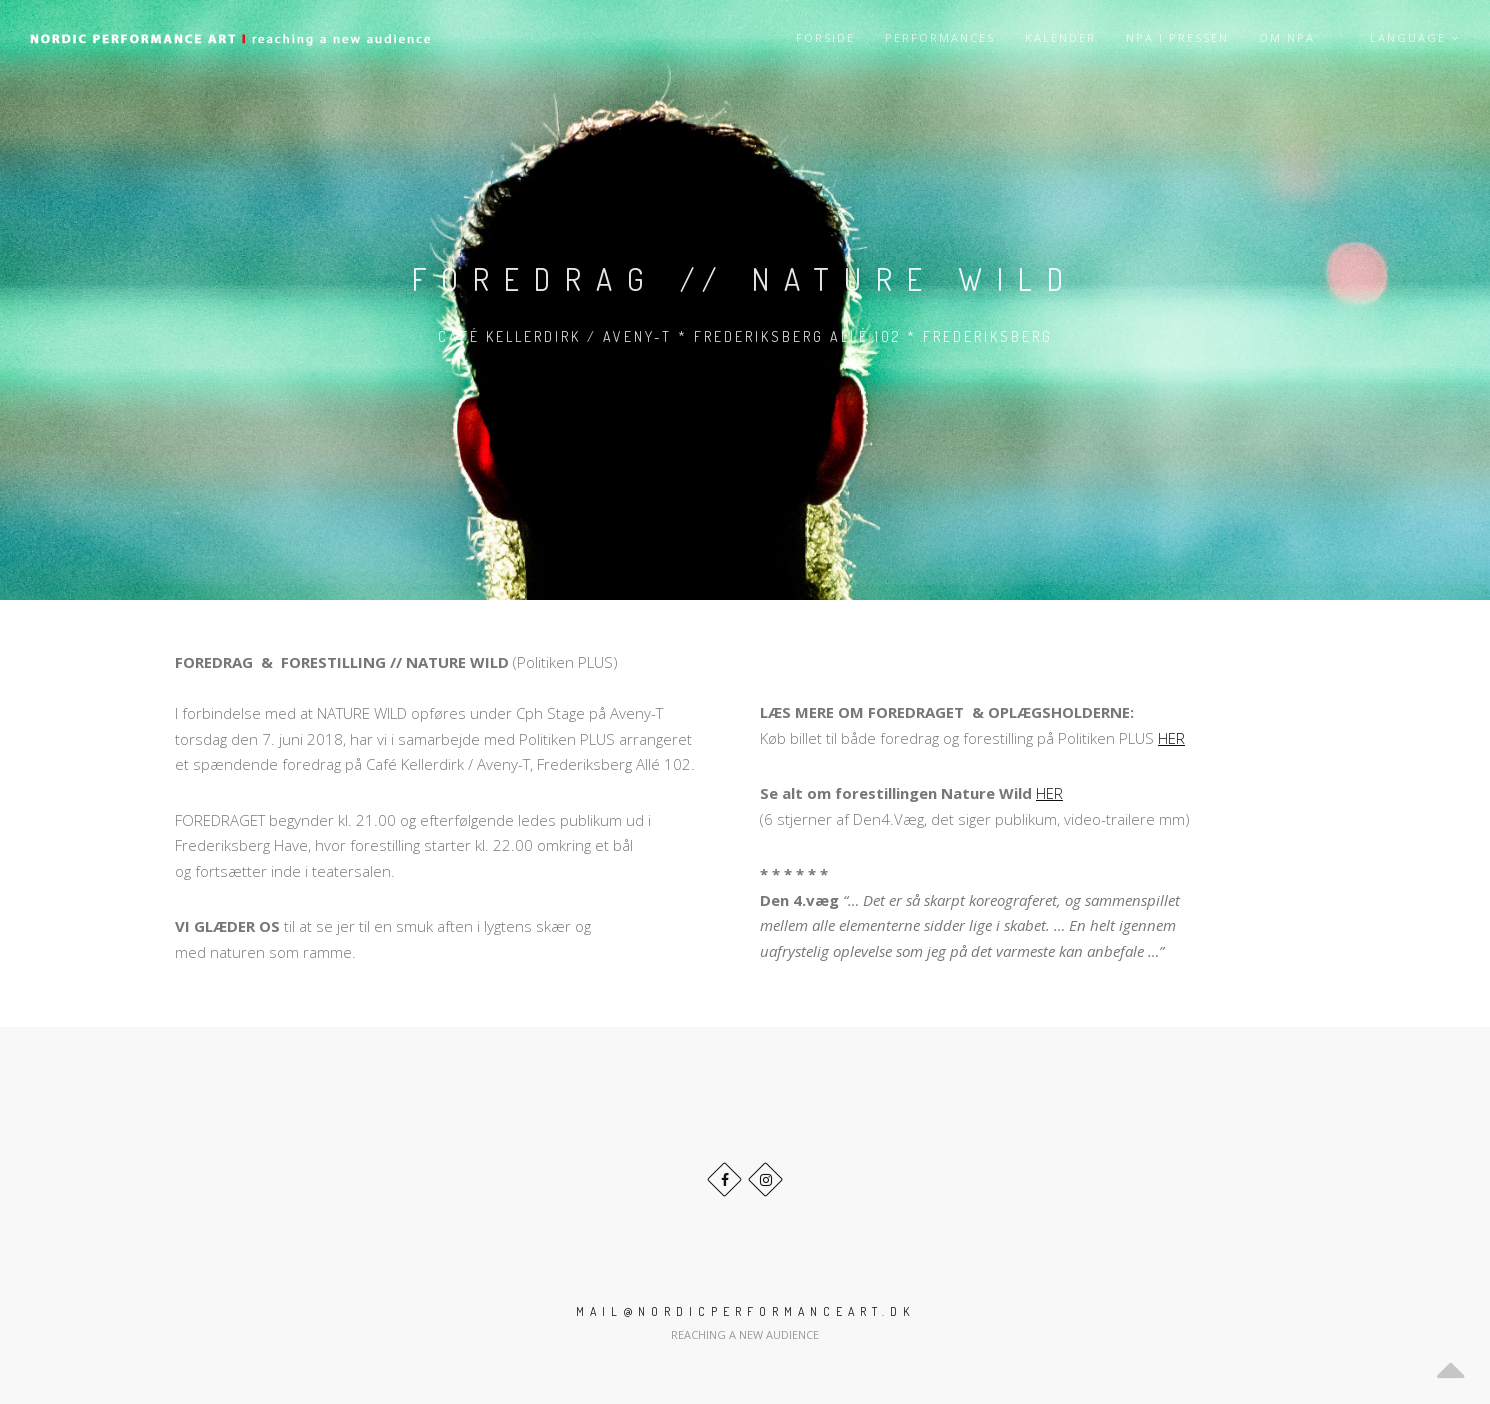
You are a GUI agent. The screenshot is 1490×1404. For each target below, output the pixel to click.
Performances (940, 37)
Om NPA (1287, 37)
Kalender (1060, 37)
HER (1171, 738)
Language (1415, 37)
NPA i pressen (1177, 37)
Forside (825, 37)
